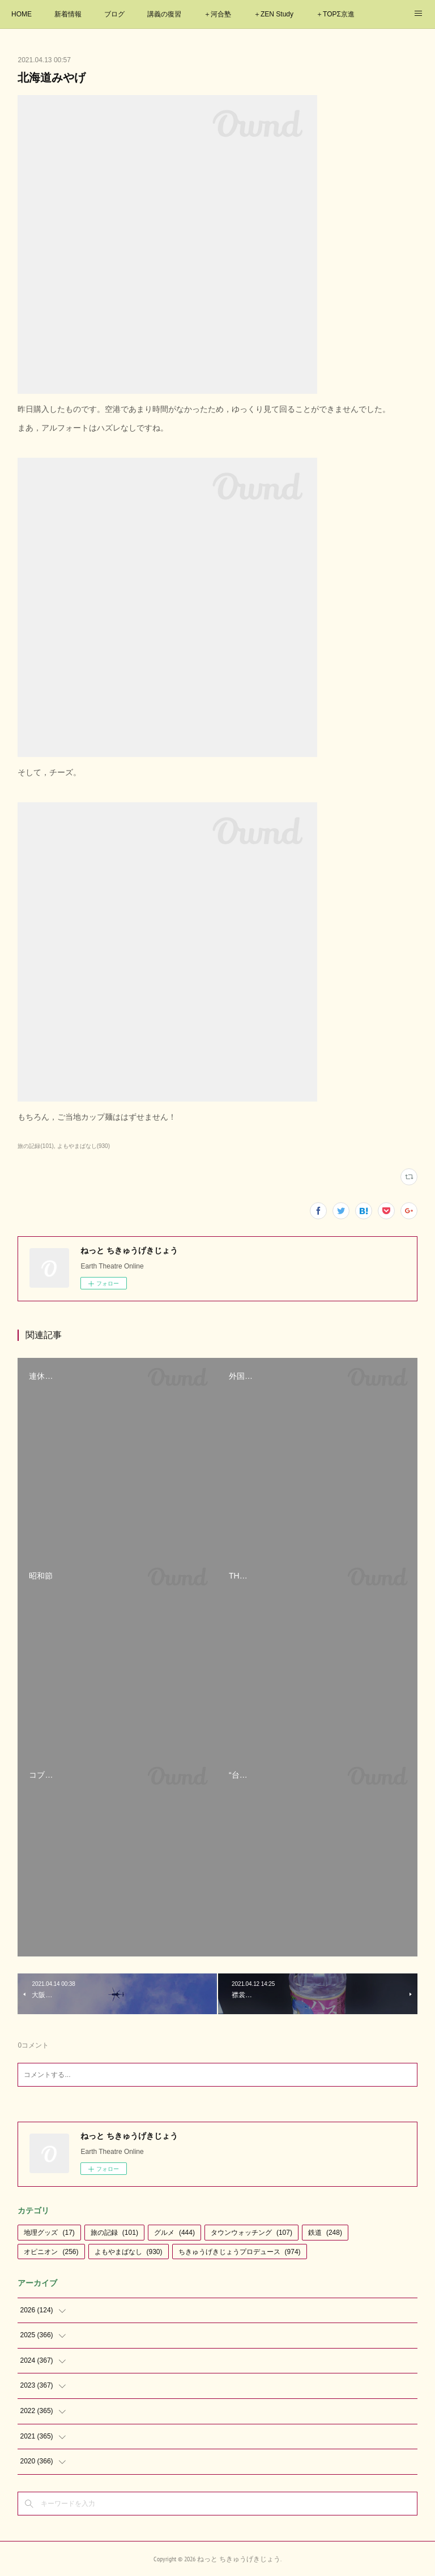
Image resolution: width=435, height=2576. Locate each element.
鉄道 (325, 2233)
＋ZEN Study (273, 14)
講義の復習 (164, 14)
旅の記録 (114, 2233)
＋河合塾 (217, 14)
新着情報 (68, 14)
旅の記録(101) (35, 1146)
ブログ (114, 14)
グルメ (174, 2233)
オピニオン (51, 2252)
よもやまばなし (129, 2252)
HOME (21, 14)
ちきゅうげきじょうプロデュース (239, 2252)
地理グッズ (49, 2233)
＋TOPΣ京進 (335, 14)
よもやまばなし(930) (83, 1146)
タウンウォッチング (251, 2233)
